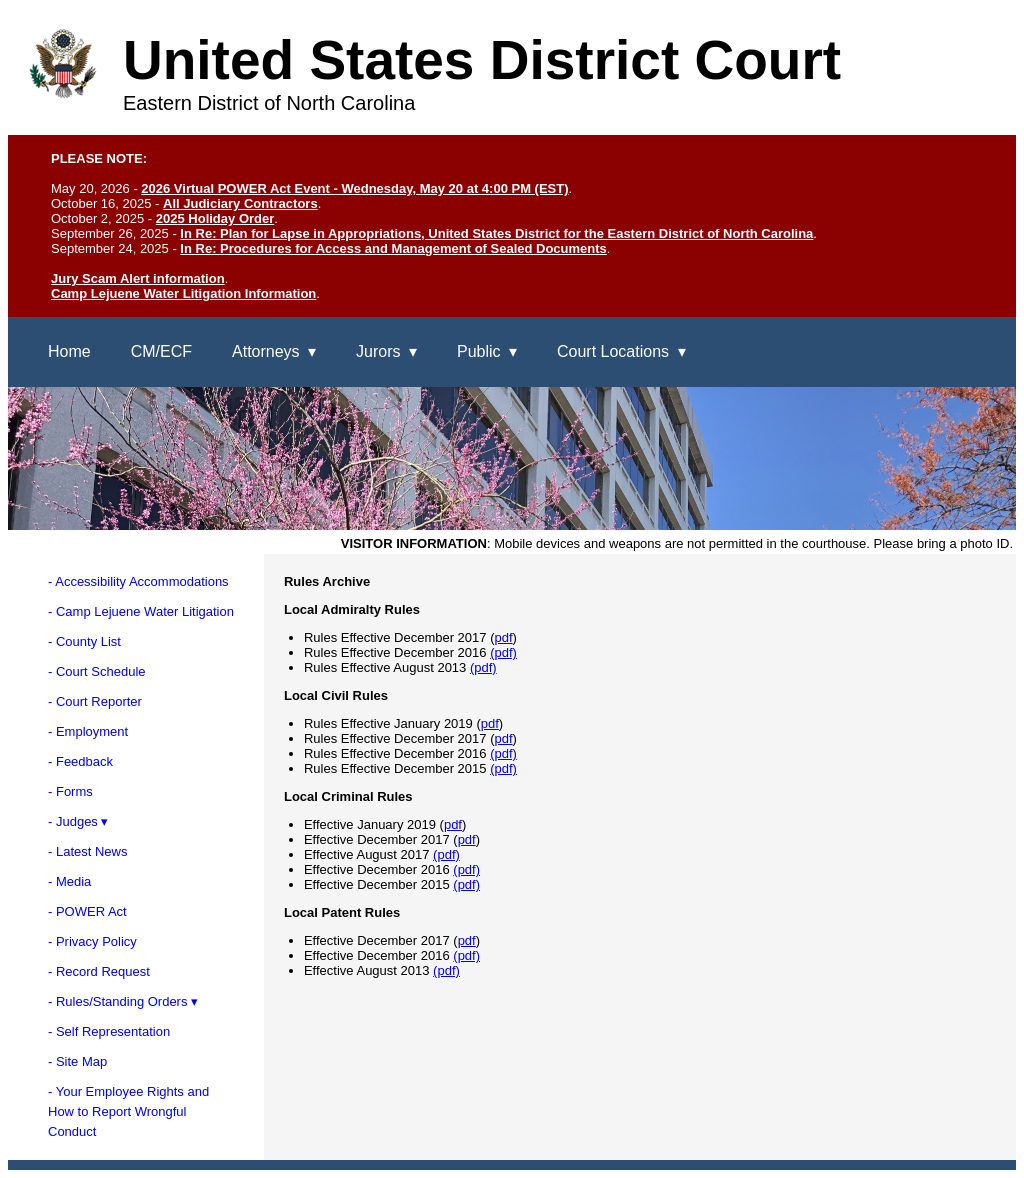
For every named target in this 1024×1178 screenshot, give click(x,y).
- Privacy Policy (92, 941)
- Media (69, 881)
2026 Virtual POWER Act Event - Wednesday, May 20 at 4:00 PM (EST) (354, 188)
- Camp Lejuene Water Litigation (141, 611)
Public (479, 351)
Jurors (378, 351)
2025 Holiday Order (215, 218)
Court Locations (613, 351)
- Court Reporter (95, 701)
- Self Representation (109, 1031)
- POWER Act (87, 911)
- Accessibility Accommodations (138, 581)
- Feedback (80, 761)
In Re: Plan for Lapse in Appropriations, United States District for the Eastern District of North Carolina (496, 233)
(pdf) (503, 652)
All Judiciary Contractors (240, 203)
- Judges (73, 821)
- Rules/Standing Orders (117, 1001)
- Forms (70, 791)
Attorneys (266, 351)
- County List (84, 641)
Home (69, 351)
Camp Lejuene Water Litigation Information (183, 293)
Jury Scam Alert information (138, 278)
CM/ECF (161, 351)
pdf (503, 637)
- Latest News (87, 851)
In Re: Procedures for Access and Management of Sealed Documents (393, 248)
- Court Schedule (97, 671)
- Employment (88, 731)
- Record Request (99, 971)
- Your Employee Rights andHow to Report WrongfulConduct (128, 1111)
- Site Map (77, 1061)
